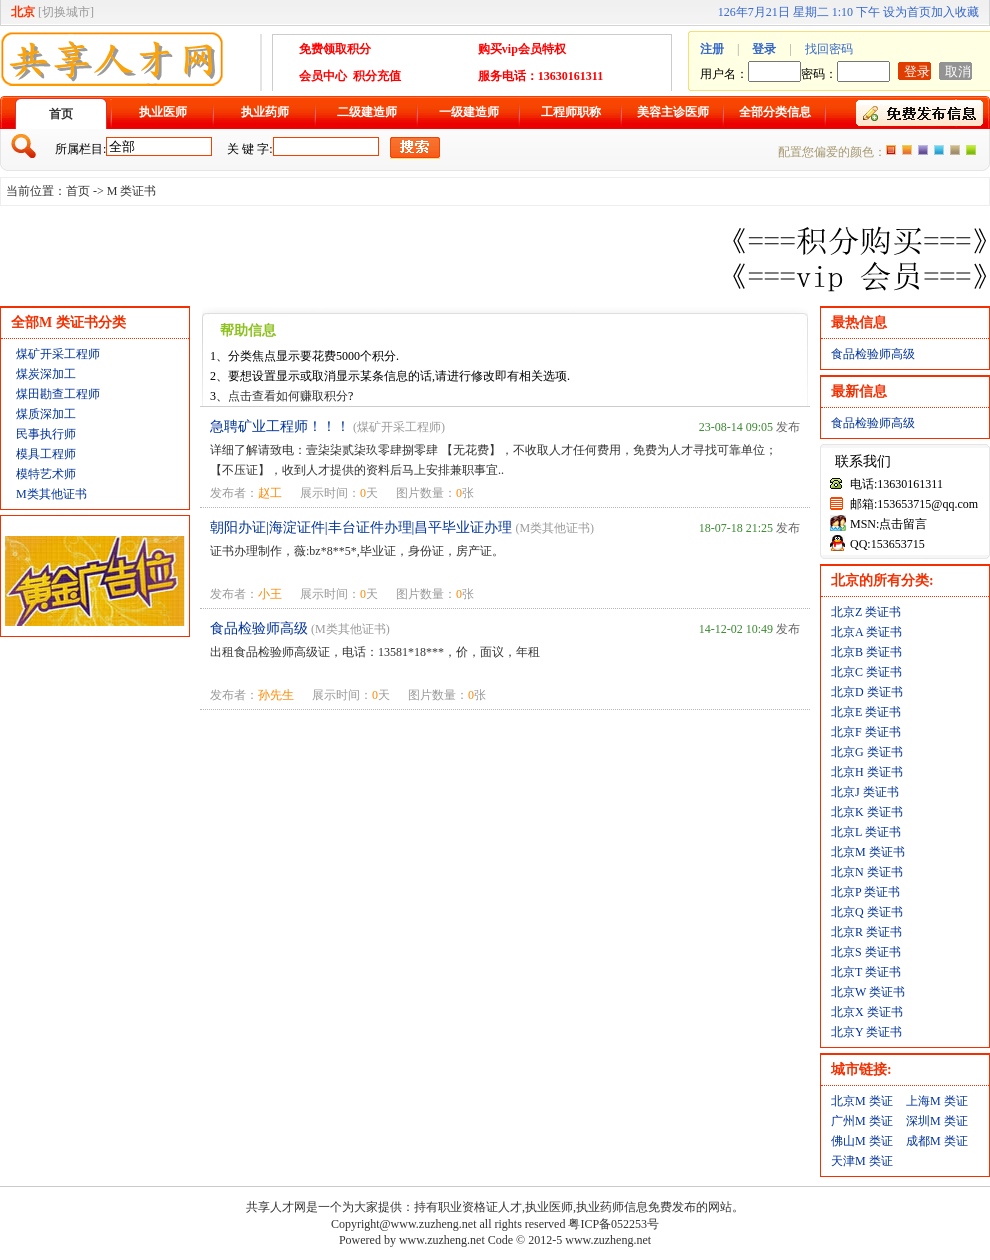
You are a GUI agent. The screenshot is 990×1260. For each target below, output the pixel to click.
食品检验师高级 (259, 628)
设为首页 (907, 12)
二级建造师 (367, 112)
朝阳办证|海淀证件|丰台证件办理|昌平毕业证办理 (361, 527)
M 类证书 (132, 191)
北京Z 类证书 (866, 612)
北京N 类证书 (867, 872)
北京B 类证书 (866, 652)
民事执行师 (46, 434)
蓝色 (939, 150)
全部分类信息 (775, 112)
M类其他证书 (51, 494)
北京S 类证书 (866, 952)
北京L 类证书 (866, 832)
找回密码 (829, 49)
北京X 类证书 (867, 1012)
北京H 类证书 (867, 772)
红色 (907, 150)
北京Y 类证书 (866, 1032)
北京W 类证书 (868, 992)
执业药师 (265, 112)
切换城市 (66, 12)
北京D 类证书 (867, 692)
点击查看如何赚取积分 (288, 396)
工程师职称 (571, 112)
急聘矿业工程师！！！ (280, 426)
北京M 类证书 (868, 852)
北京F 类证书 (866, 732)
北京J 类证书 (865, 792)
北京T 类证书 (866, 972)
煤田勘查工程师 (58, 394)
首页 (61, 114)
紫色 (923, 150)
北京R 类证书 (866, 932)
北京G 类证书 (867, 752)
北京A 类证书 (866, 632)
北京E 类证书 (866, 712)
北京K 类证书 (867, 812)
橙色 (891, 150)
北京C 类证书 (866, 672)
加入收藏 (955, 12)
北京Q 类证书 (867, 912)
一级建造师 (469, 112)
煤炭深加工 (46, 374)
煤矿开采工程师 (58, 354)
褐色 (955, 150)
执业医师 (163, 112)
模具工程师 (46, 454)
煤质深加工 (46, 414)
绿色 (971, 150)
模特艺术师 (46, 474)
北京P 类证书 (865, 892)
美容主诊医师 (673, 112)
